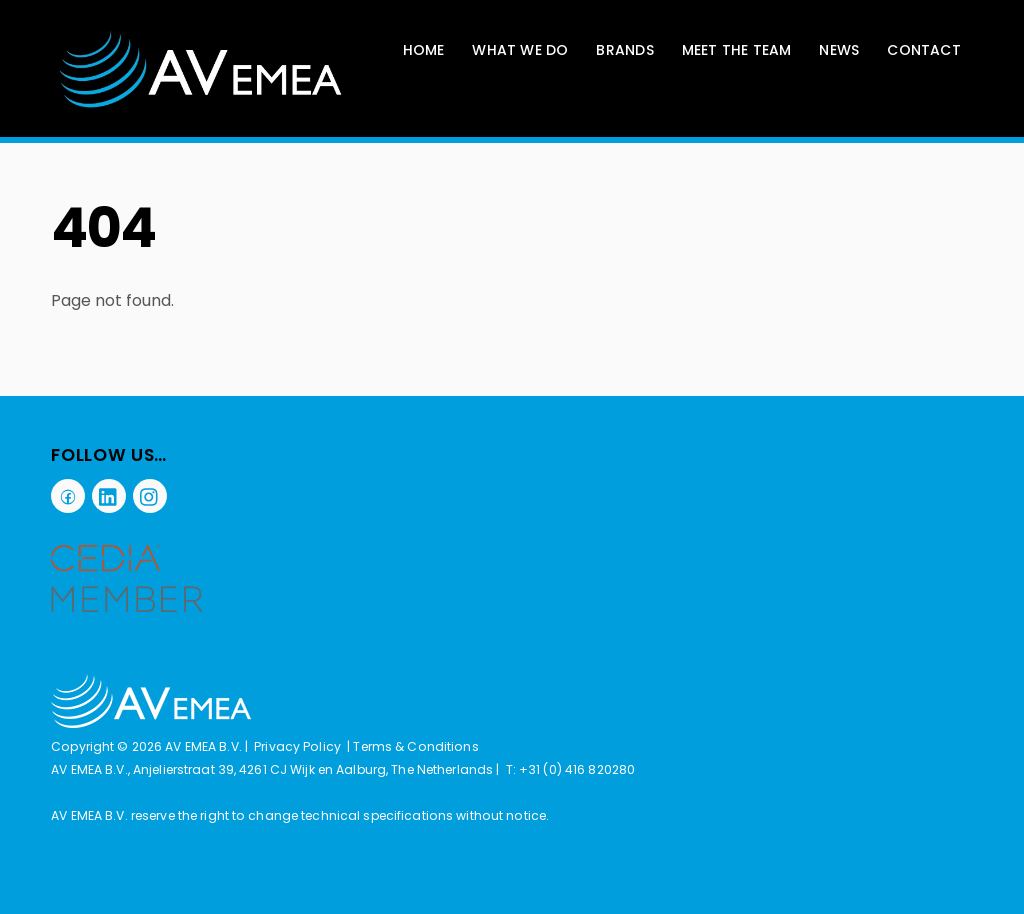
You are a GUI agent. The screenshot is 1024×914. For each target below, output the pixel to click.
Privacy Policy (297, 746)
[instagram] (150, 495)
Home (424, 50)
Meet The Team (737, 50)
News (839, 50)
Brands (624, 50)
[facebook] (68, 495)
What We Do (520, 50)
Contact (923, 50)
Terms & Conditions (415, 746)
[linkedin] (109, 495)
